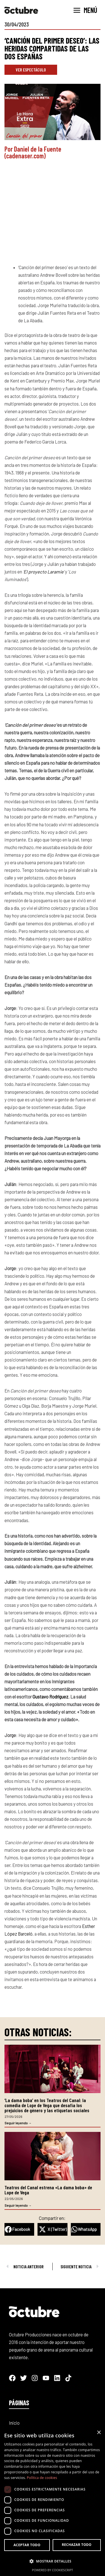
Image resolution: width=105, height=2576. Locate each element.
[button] (19, 2229)
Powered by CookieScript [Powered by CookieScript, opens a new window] (52, 2570)
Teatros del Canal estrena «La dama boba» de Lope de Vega (48, 2189)
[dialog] (52, 2501)
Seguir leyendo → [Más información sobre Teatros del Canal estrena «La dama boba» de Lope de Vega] (18, 2205)
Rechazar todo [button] (77, 2544)
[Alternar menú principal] (85, 10)
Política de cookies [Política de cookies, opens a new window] (42, 2477)
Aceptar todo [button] (26, 2545)
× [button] (99, 2433)
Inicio (14, 2423)
